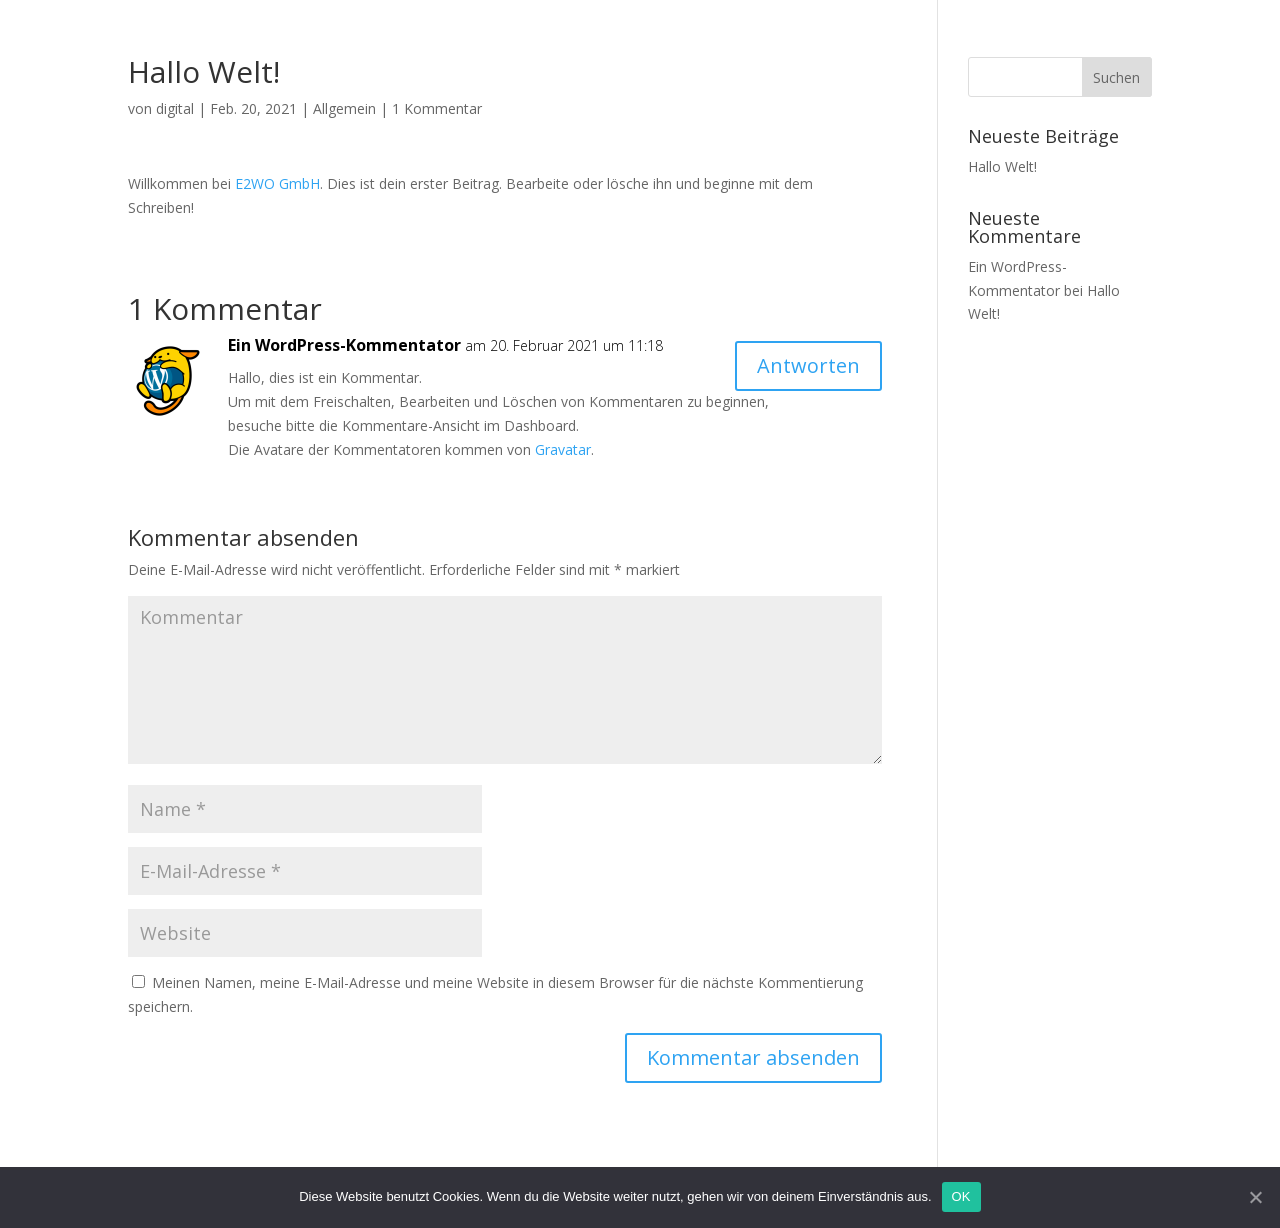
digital (175, 108)
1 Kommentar (437, 108)
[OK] (1255, 1197)
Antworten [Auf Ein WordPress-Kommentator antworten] (808, 365)
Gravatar (563, 449)
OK (961, 1196)
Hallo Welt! (1002, 166)
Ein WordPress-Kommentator (344, 345)
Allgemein (344, 108)
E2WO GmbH (277, 183)
